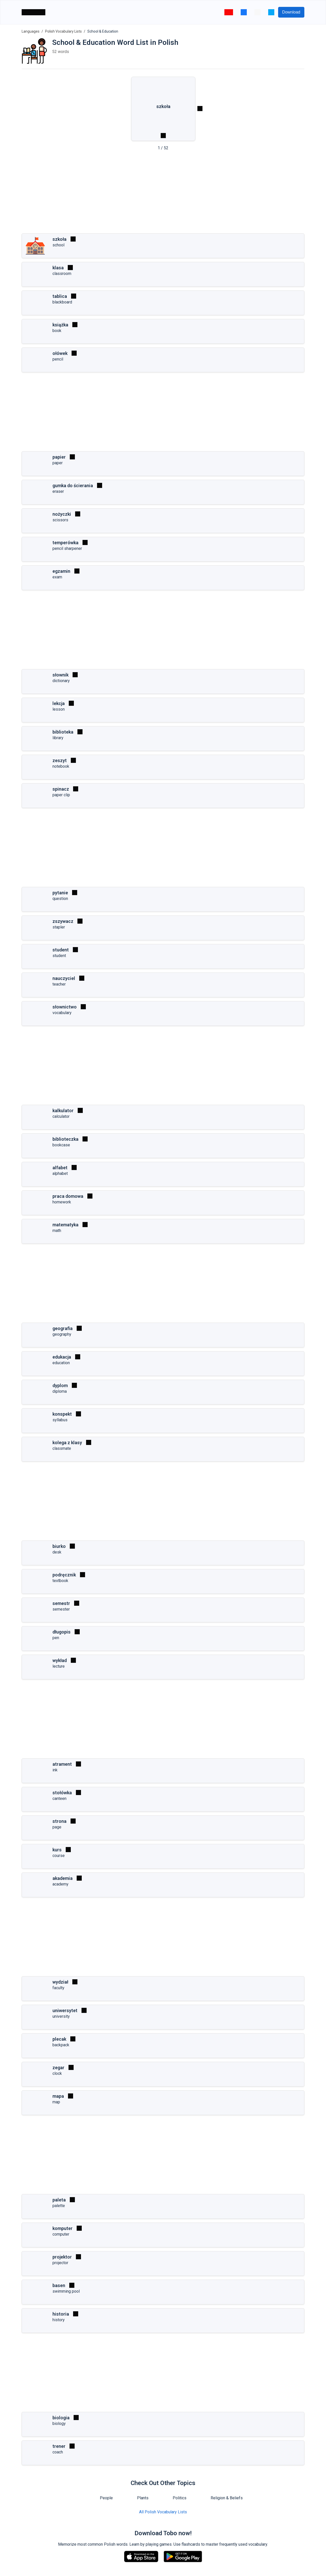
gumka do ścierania (72, 485)
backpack (60, 2044)
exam (57, 577)
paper (57, 462)
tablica (59, 296)
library (57, 737)
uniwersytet (64, 2010)
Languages (30, 31)
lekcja (58, 703)
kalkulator (63, 1110)
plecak (59, 2039)
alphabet (60, 1173)
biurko (59, 1546)
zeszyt (59, 760)
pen (55, 1637)
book (56, 330)
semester (61, 1609)
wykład (59, 1660)
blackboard (62, 302)
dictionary (61, 680)
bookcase (61, 1145)
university (61, 2016)
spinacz (60, 789)
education (61, 1362)
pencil (57, 359)
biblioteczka (65, 1139)
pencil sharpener (67, 548)
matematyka (65, 1224)
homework (61, 1202)
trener (58, 2446)
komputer (62, 2228)
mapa (58, 2096)
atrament (62, 1764)
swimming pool (66, 2291)
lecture (58, 1666)
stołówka (62, 1792)
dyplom (60, 1385)
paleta (59, 2199)
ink (55, 1770)
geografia (62, 1328)
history (58, 2319)
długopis (61, 1632)
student (60, 949)
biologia (61, 2417)
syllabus (59, 1419)
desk (56, 1552)
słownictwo (64, 1007)
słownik (60, 675)
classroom (61, 273)
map (56, 2102)
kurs (57, 1849)
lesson (58, 709)
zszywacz (62, 921)
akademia (62, 1878)
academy (60, 1884)
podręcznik (64, 1574)
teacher (59, 984)
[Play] (73, 239)
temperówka (65, 542)
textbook (60, 1580)
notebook (60, 766)
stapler (58, 927)
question (60, 898)
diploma (59, 1391)
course (58, 1855)
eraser (58, 491)
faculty (58, 1987)
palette (58, 2205)
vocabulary (62, 1012)
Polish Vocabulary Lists (63, 31)
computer (60, 2234)
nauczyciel (63, 978)
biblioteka (62, 732)
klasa (58, 267)
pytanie (60, 892)
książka (60, 324)
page (56, 1827)
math (56, 1230)
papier (59, 457)
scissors (60, 519)
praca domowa (67, 1196)
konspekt (62, 1414)
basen (58, 2285)
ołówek (59, 353)
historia (60, 2314)
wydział (60, 1982)
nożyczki (61, 514)
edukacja (61, 1357)
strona (59, 1821)
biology (59, 2423)
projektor (62, 2257)
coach (57, 2452)
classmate (61, 1448)
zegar (58, 2067)
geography (61, 1334)
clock (57, 2073)
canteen (59, 1798)
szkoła (59, 239)
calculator (61, 1116)
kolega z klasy (67, 1442)
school (58, 245)
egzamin (61, 571)
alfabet (59, 1167)
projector (60, 2262)
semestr (61, 1603)
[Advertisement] (163, 193)
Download (291, 12)
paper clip (61, 794)
